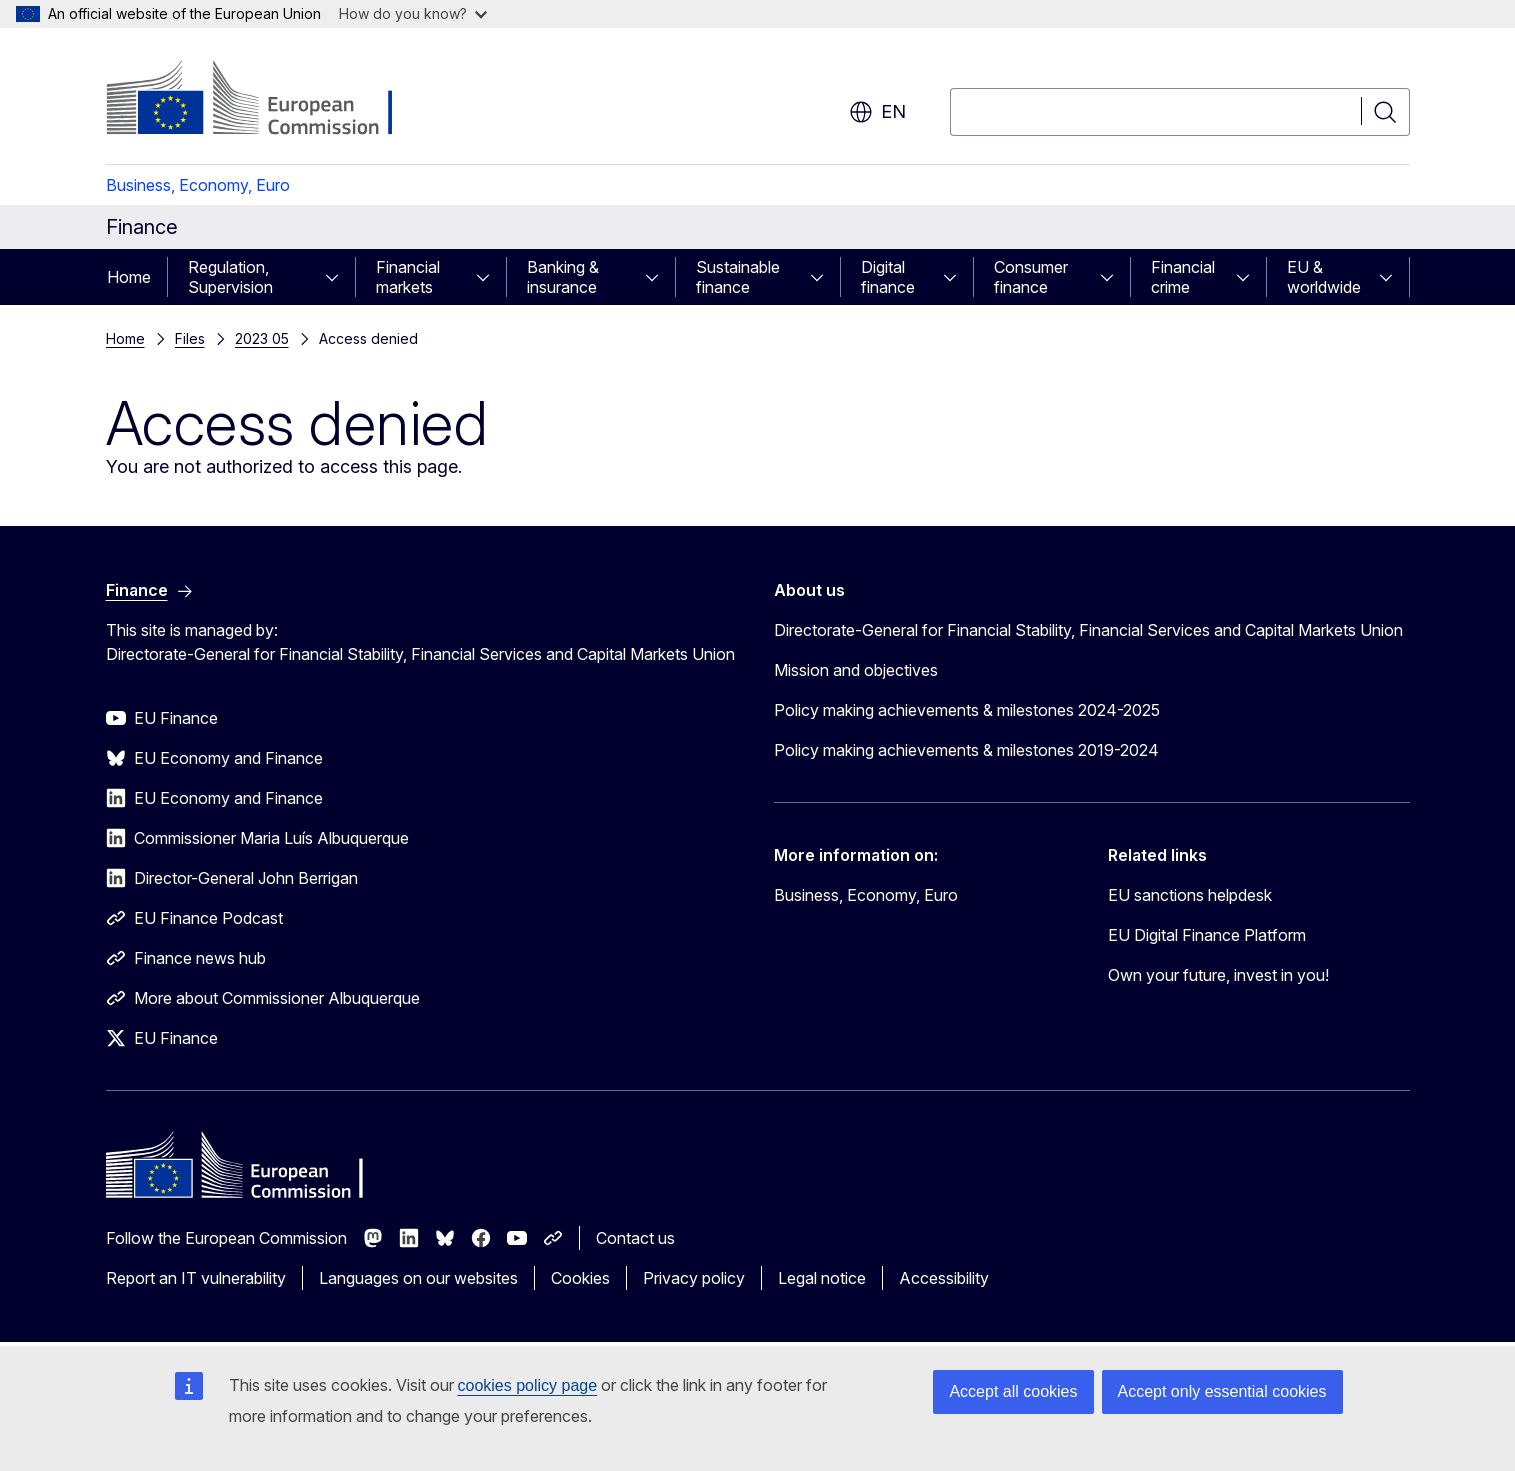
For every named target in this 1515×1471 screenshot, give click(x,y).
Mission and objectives (856, 670)
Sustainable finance (738, 277)
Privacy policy (694, 1278)
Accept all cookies (1013, 1391)
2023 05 (262, 338)
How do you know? (413, 13)
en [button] (877, 112)
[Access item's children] (338, 277)
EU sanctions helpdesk (1190, 895)
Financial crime (1183, 277)
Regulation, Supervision (230, 277)
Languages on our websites (418, 1278)
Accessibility (944, 1278)
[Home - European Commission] (267, 100)
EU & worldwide (1324, 277)
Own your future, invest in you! (1218, 975)
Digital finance (888, 277)
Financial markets (408, 277)
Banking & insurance (563, 277)
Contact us (635, 1238)
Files (190, 338)
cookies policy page (528, 1385)
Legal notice (822, 1278)
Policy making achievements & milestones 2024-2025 (967, 710)
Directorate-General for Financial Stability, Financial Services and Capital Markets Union (1088, 630)
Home (129, 277)
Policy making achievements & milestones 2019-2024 (966, 750)
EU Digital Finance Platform (1207, 935)
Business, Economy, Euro (198, 185)
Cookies (580, 1278)
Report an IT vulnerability (196, 1278)
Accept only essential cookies (1222, 1391)
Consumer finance (1031, 277)
